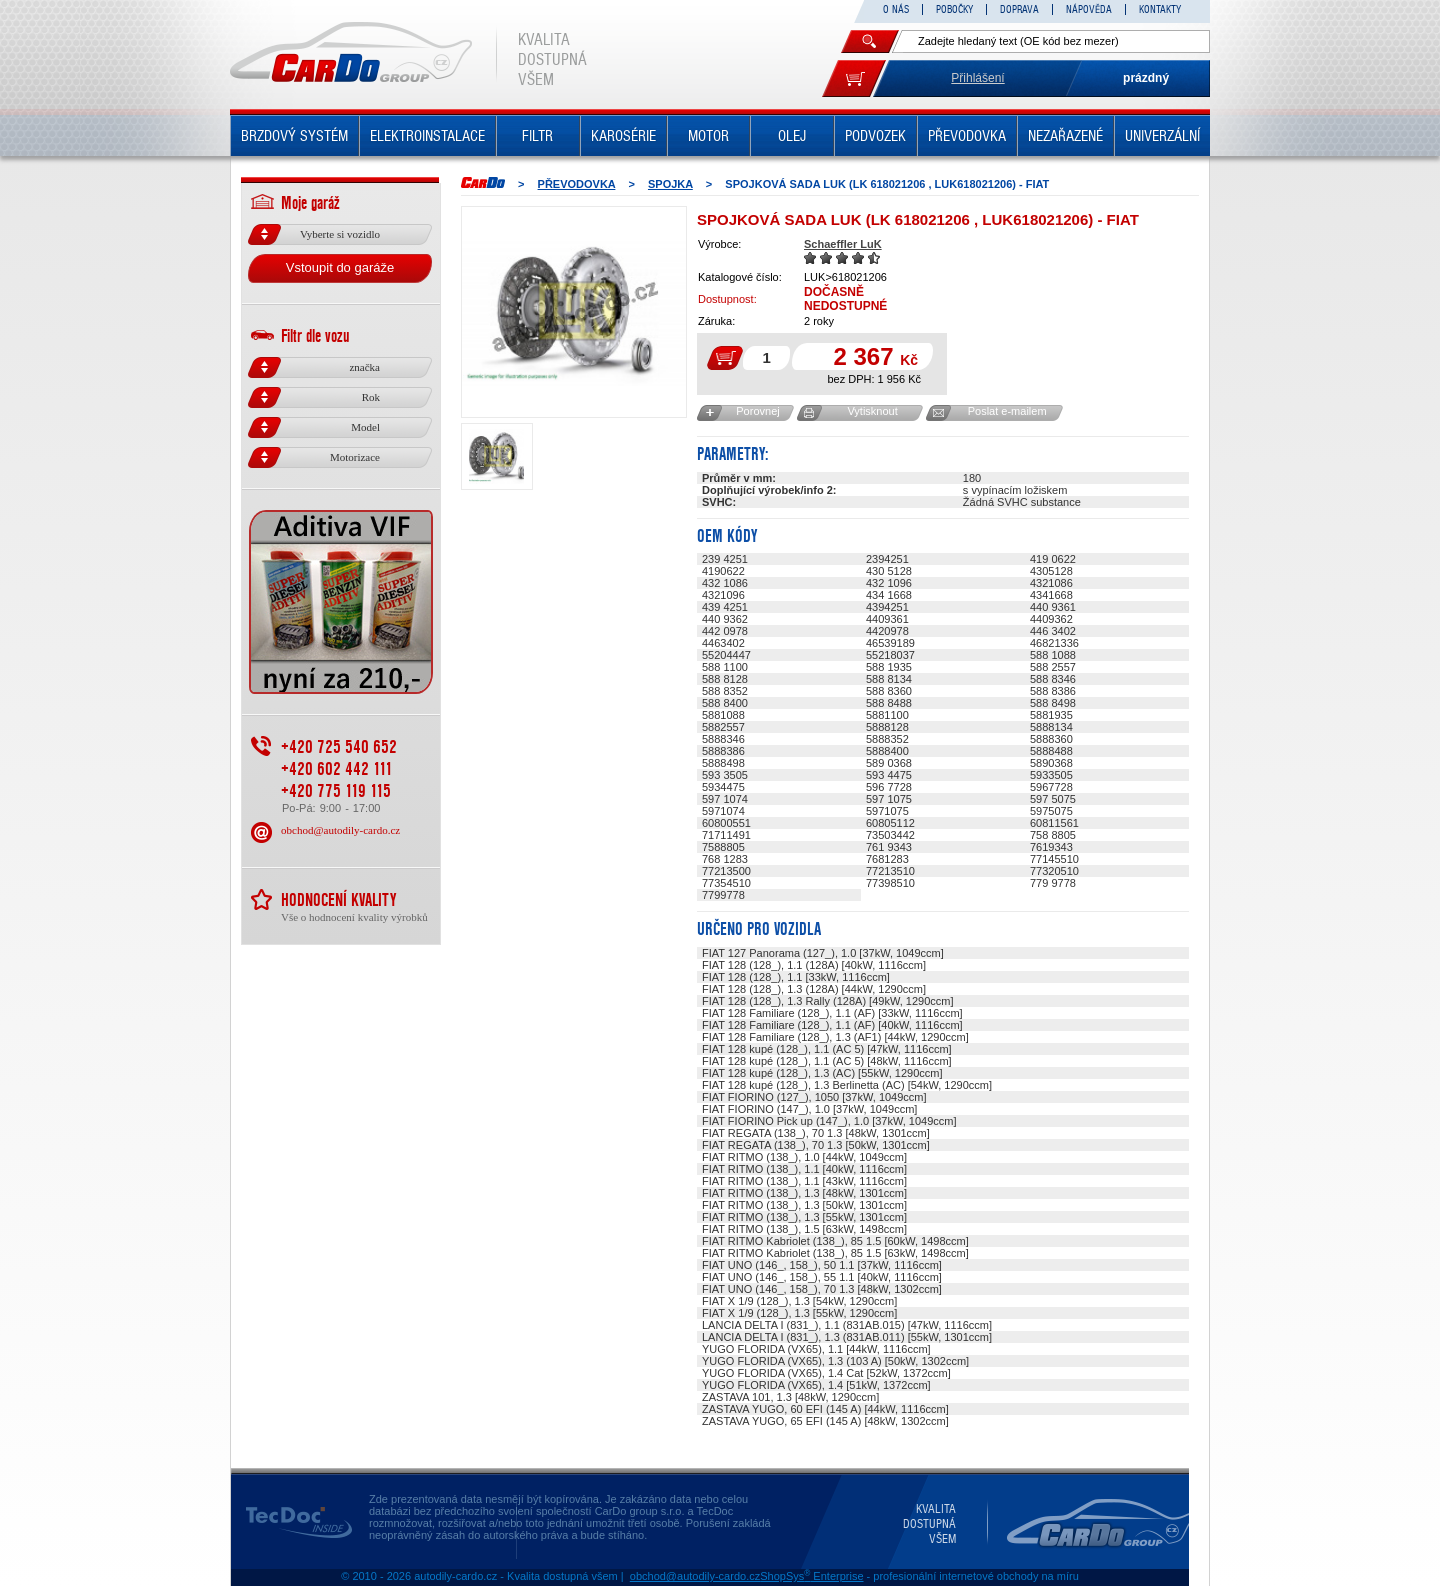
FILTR (537, 136)
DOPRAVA (1019, 9)
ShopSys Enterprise (811, 1576)
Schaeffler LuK (843, 244)
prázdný (1146, 78)
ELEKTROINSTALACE (427, 136)
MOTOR (708, 136)
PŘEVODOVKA (967, 136)
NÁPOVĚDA (1089, 9)
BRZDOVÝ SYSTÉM (294, 136)
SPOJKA (670, 184)
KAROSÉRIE (623, 136)
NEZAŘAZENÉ (1065, 136)
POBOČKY (954, 9)
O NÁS (896, 9)
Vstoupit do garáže (340, 267)
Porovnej (757, 411)
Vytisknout (872, 411)
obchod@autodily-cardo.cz (340, 830)
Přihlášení (977, 78)
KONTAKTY (1160, 9)
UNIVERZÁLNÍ (1162, 136)
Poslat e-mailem (1007, 411)
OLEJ (792, 136)
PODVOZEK (875, 136)
